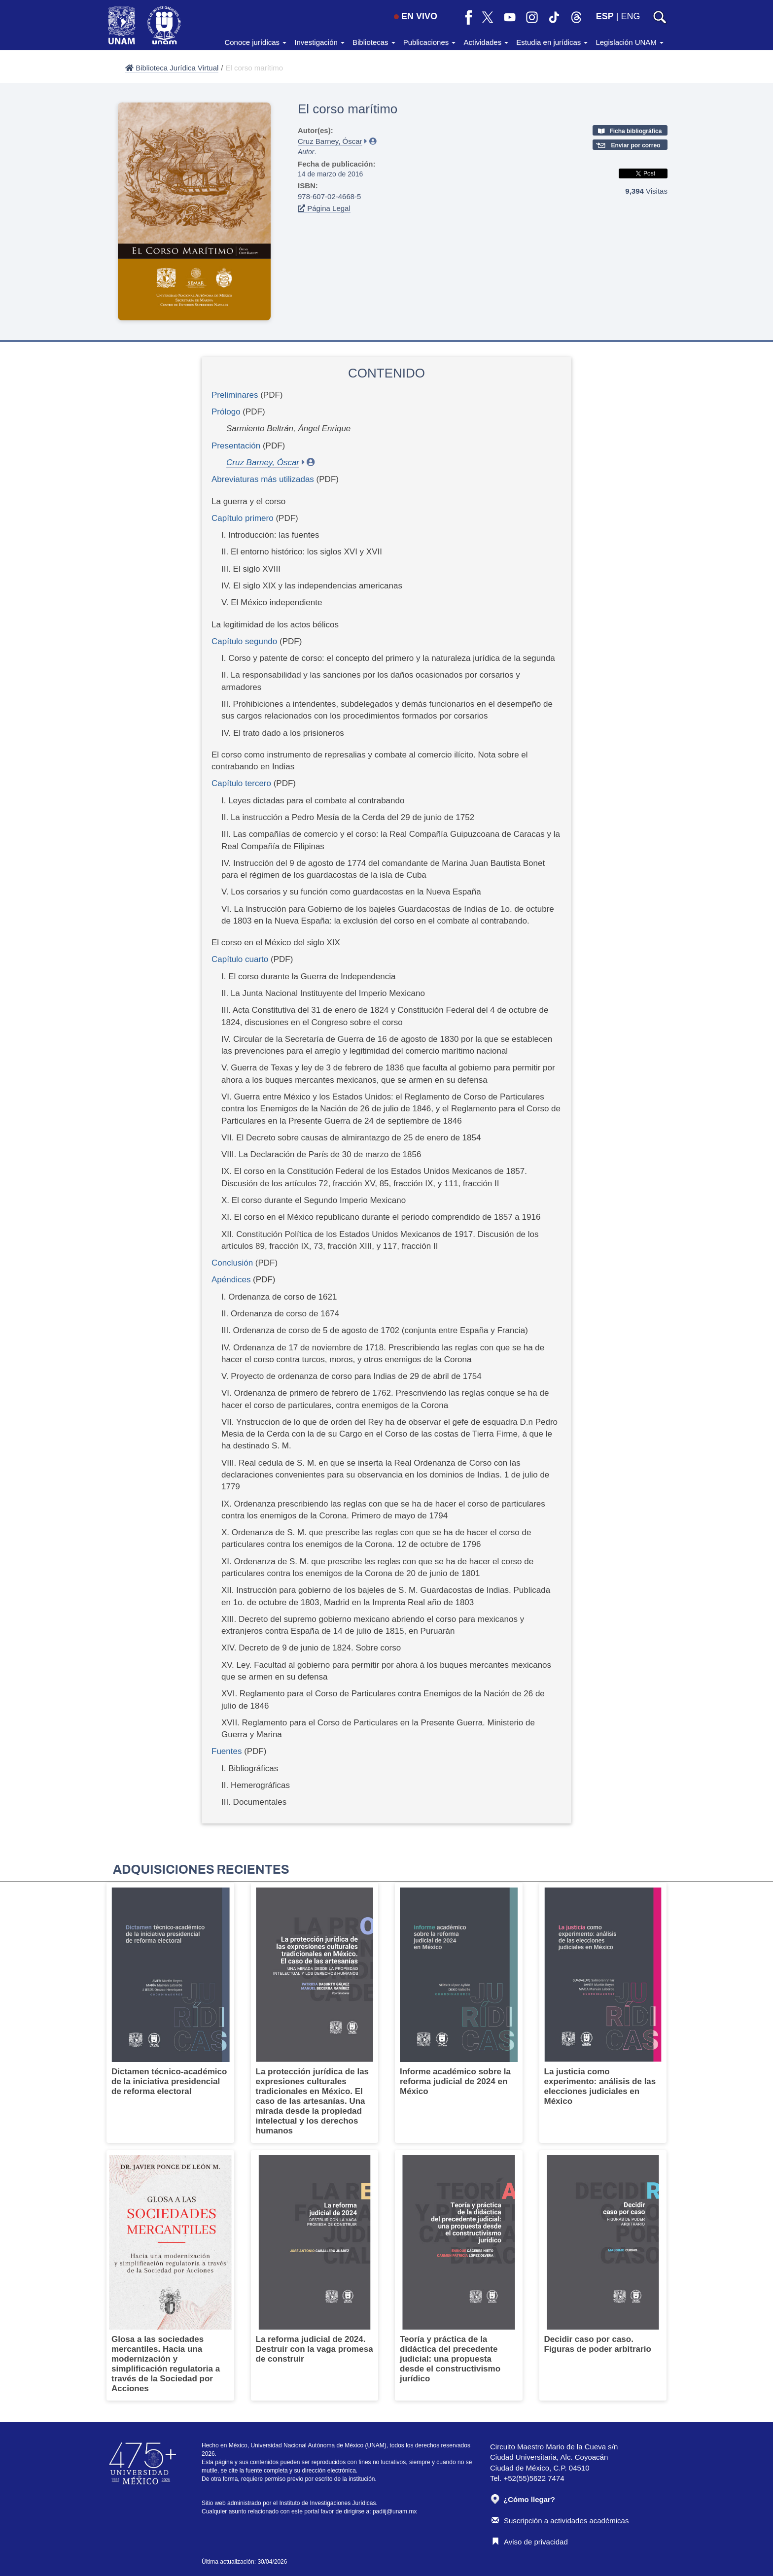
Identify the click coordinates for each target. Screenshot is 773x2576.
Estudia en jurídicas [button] (552, 42)
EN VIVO (415, 16)
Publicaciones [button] (429, 42)
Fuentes (226, 1751)
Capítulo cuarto (241, 959)
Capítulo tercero (242, 783)
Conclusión (232, 1263)
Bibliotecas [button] (373, 42)
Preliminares (234, 395)
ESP (605, 16)
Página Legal (324, 208)
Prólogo (226, 411)
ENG (630, 16)
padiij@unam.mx (395, 2511)
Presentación (235, 445)
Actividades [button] (485, 42)
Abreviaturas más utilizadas (262, 479)
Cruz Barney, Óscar (330, 141)
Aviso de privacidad (530, 2542)
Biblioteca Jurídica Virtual (171, 68)
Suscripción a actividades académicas (560, 2520)
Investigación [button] (319, 42)
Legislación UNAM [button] (630, 42)
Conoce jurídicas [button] (255, 42)
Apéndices (230, 1279)
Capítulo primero (243, 518)
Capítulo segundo (245, 641)
